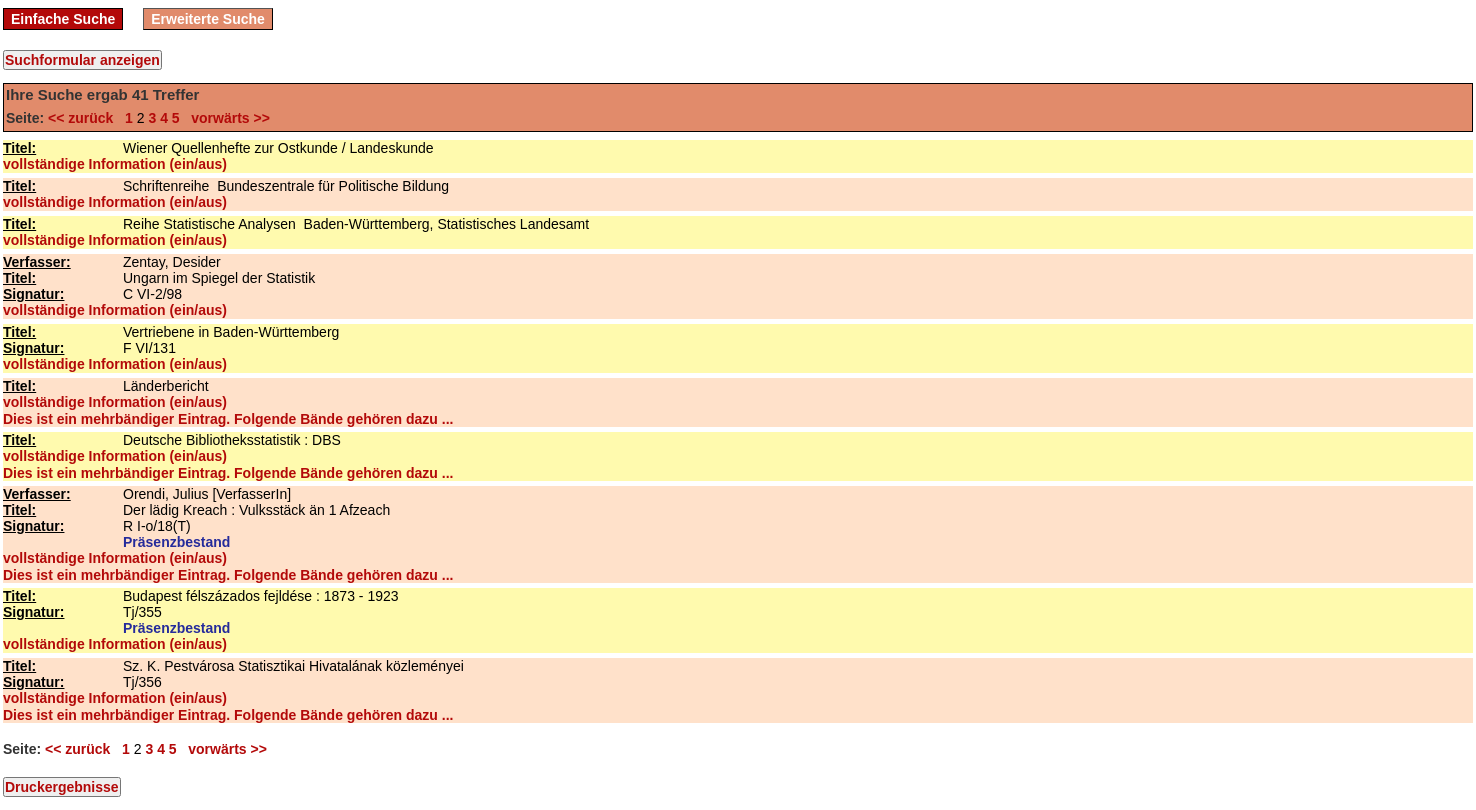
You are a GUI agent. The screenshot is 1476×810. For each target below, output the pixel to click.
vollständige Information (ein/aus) (115, 164)
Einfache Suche (63, 19)
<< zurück (84, 118)
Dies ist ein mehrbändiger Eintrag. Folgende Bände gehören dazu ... (228, 419)
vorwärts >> (227, 118)
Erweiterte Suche (208, 19)
